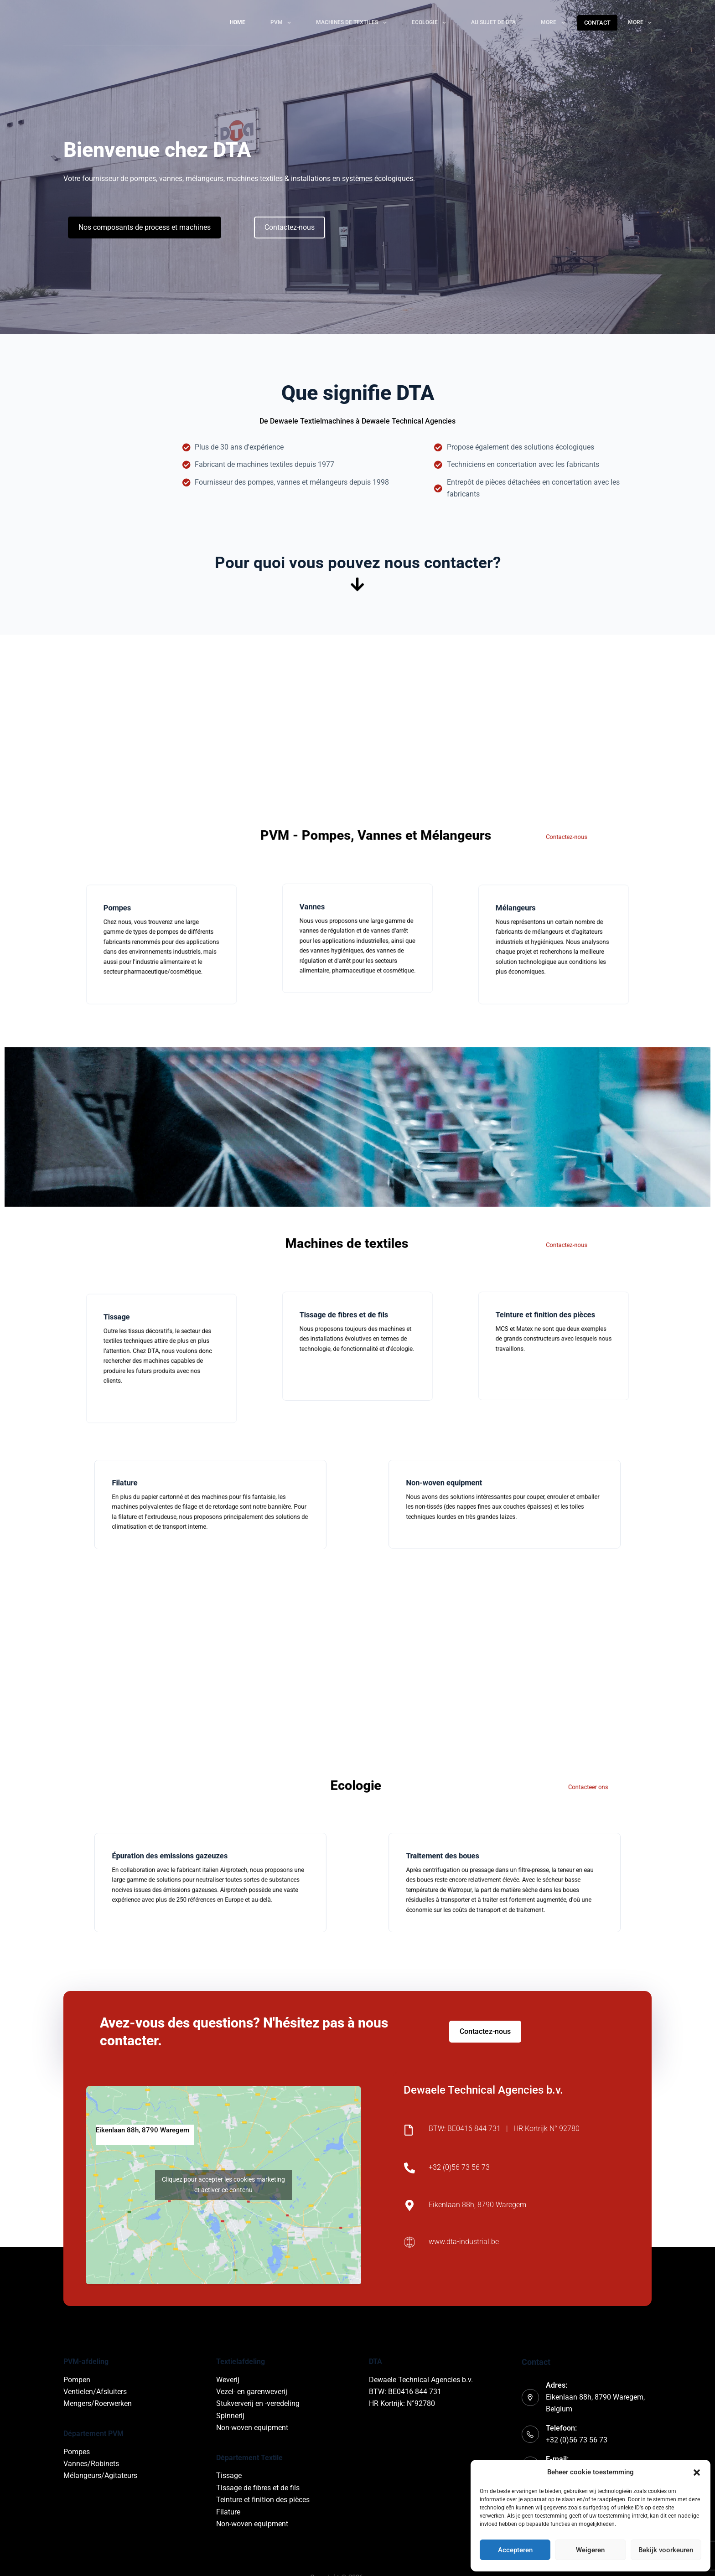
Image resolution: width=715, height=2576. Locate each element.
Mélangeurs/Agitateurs (100, 2475)
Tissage (229, 2475)
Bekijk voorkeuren (665, 2550)
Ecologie (431, 22)
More (554, 22)
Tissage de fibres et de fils (258, 2487)
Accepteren (515, 2550)
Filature (228, 2512)
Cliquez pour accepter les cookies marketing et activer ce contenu (223, 2184)
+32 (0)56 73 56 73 (576, 2440)
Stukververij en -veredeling (258, 2403)
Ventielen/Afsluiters (95, 2391)
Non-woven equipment (252, 2427)
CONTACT (597, 22)
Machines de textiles (353, 22)
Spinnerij (230, 2415)
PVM (282, 22)
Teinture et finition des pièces (263, 2499)
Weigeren (590, 2550)
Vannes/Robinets (91, 2463)
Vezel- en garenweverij (251, 2391)
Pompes (76, 2451)
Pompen (76, 2379)
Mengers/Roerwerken (97, 2403)
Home (237, 22)
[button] (696, 2472)
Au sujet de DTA (493, 22)
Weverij (227, 2379)
